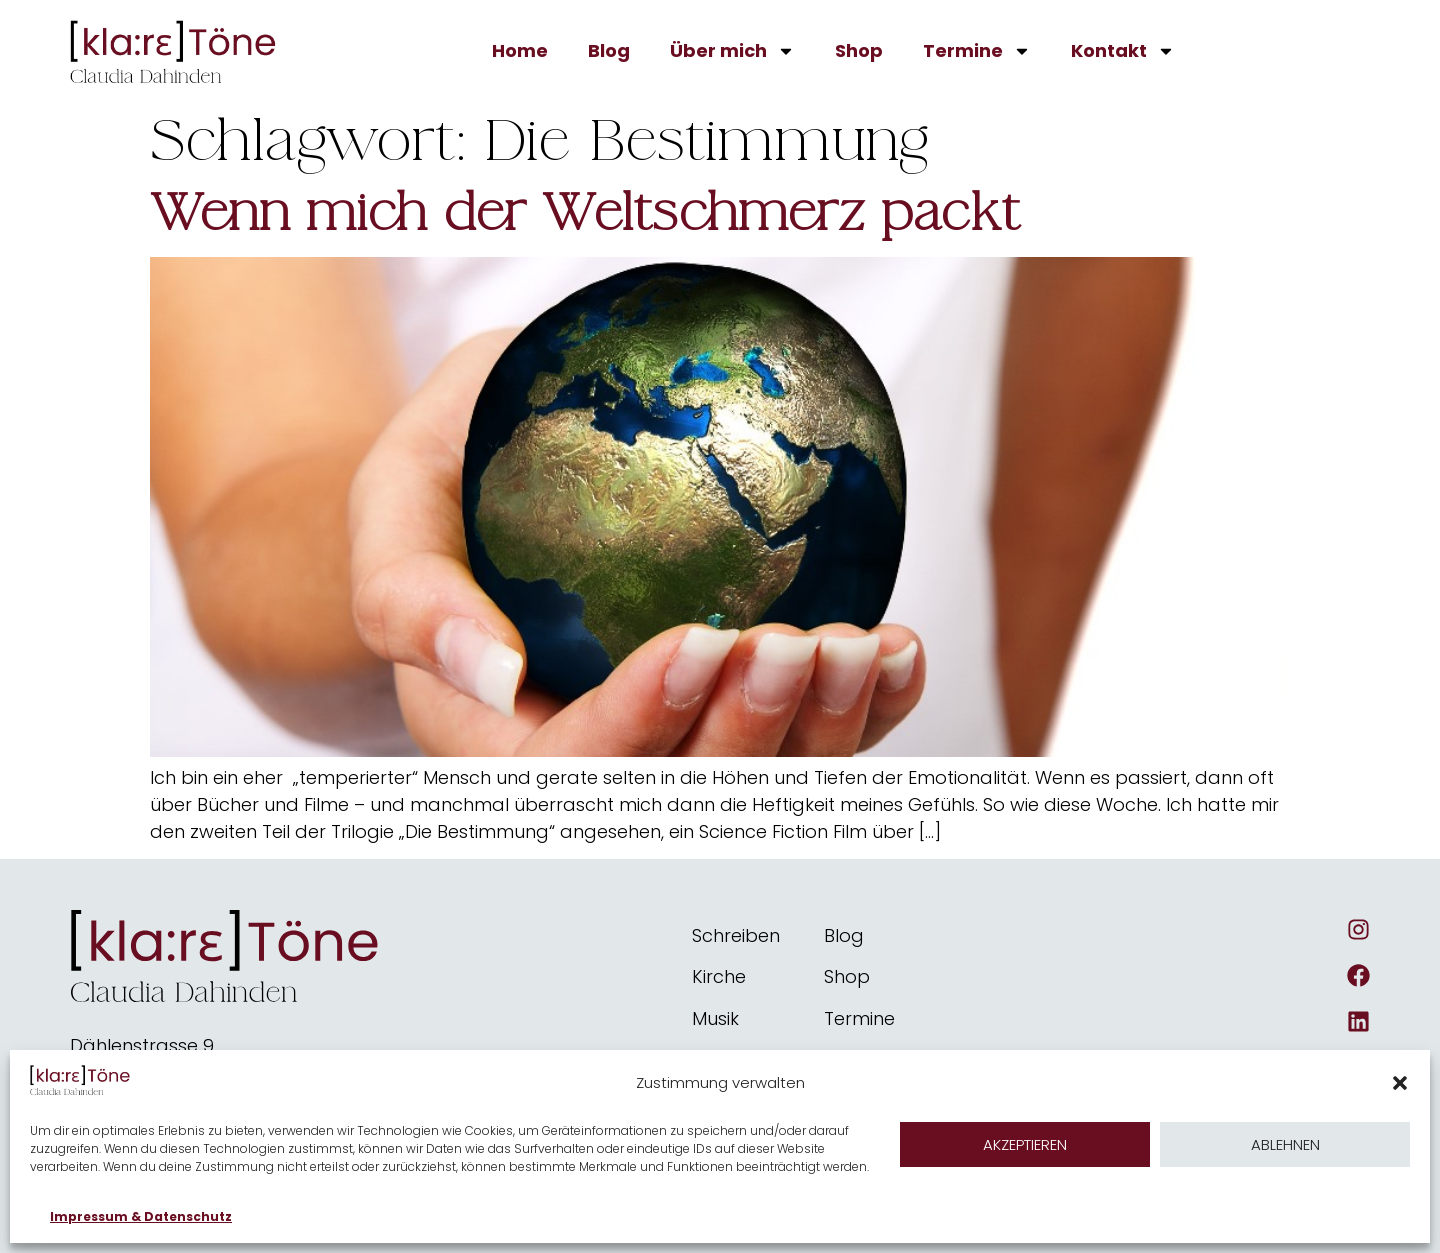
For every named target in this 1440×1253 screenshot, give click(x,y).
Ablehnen (1285, 1144)
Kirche (719, 976)
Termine (977, 51)
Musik (715, 1018)
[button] (1400, 1083)
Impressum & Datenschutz (141, 1216)
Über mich (732, 51)
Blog (609, 50)
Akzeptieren (1025, 1144)
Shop (859, 50)
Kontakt (1123, 51)
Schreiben (736, 935)
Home (520, 50)
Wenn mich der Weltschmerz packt (585, 213)
